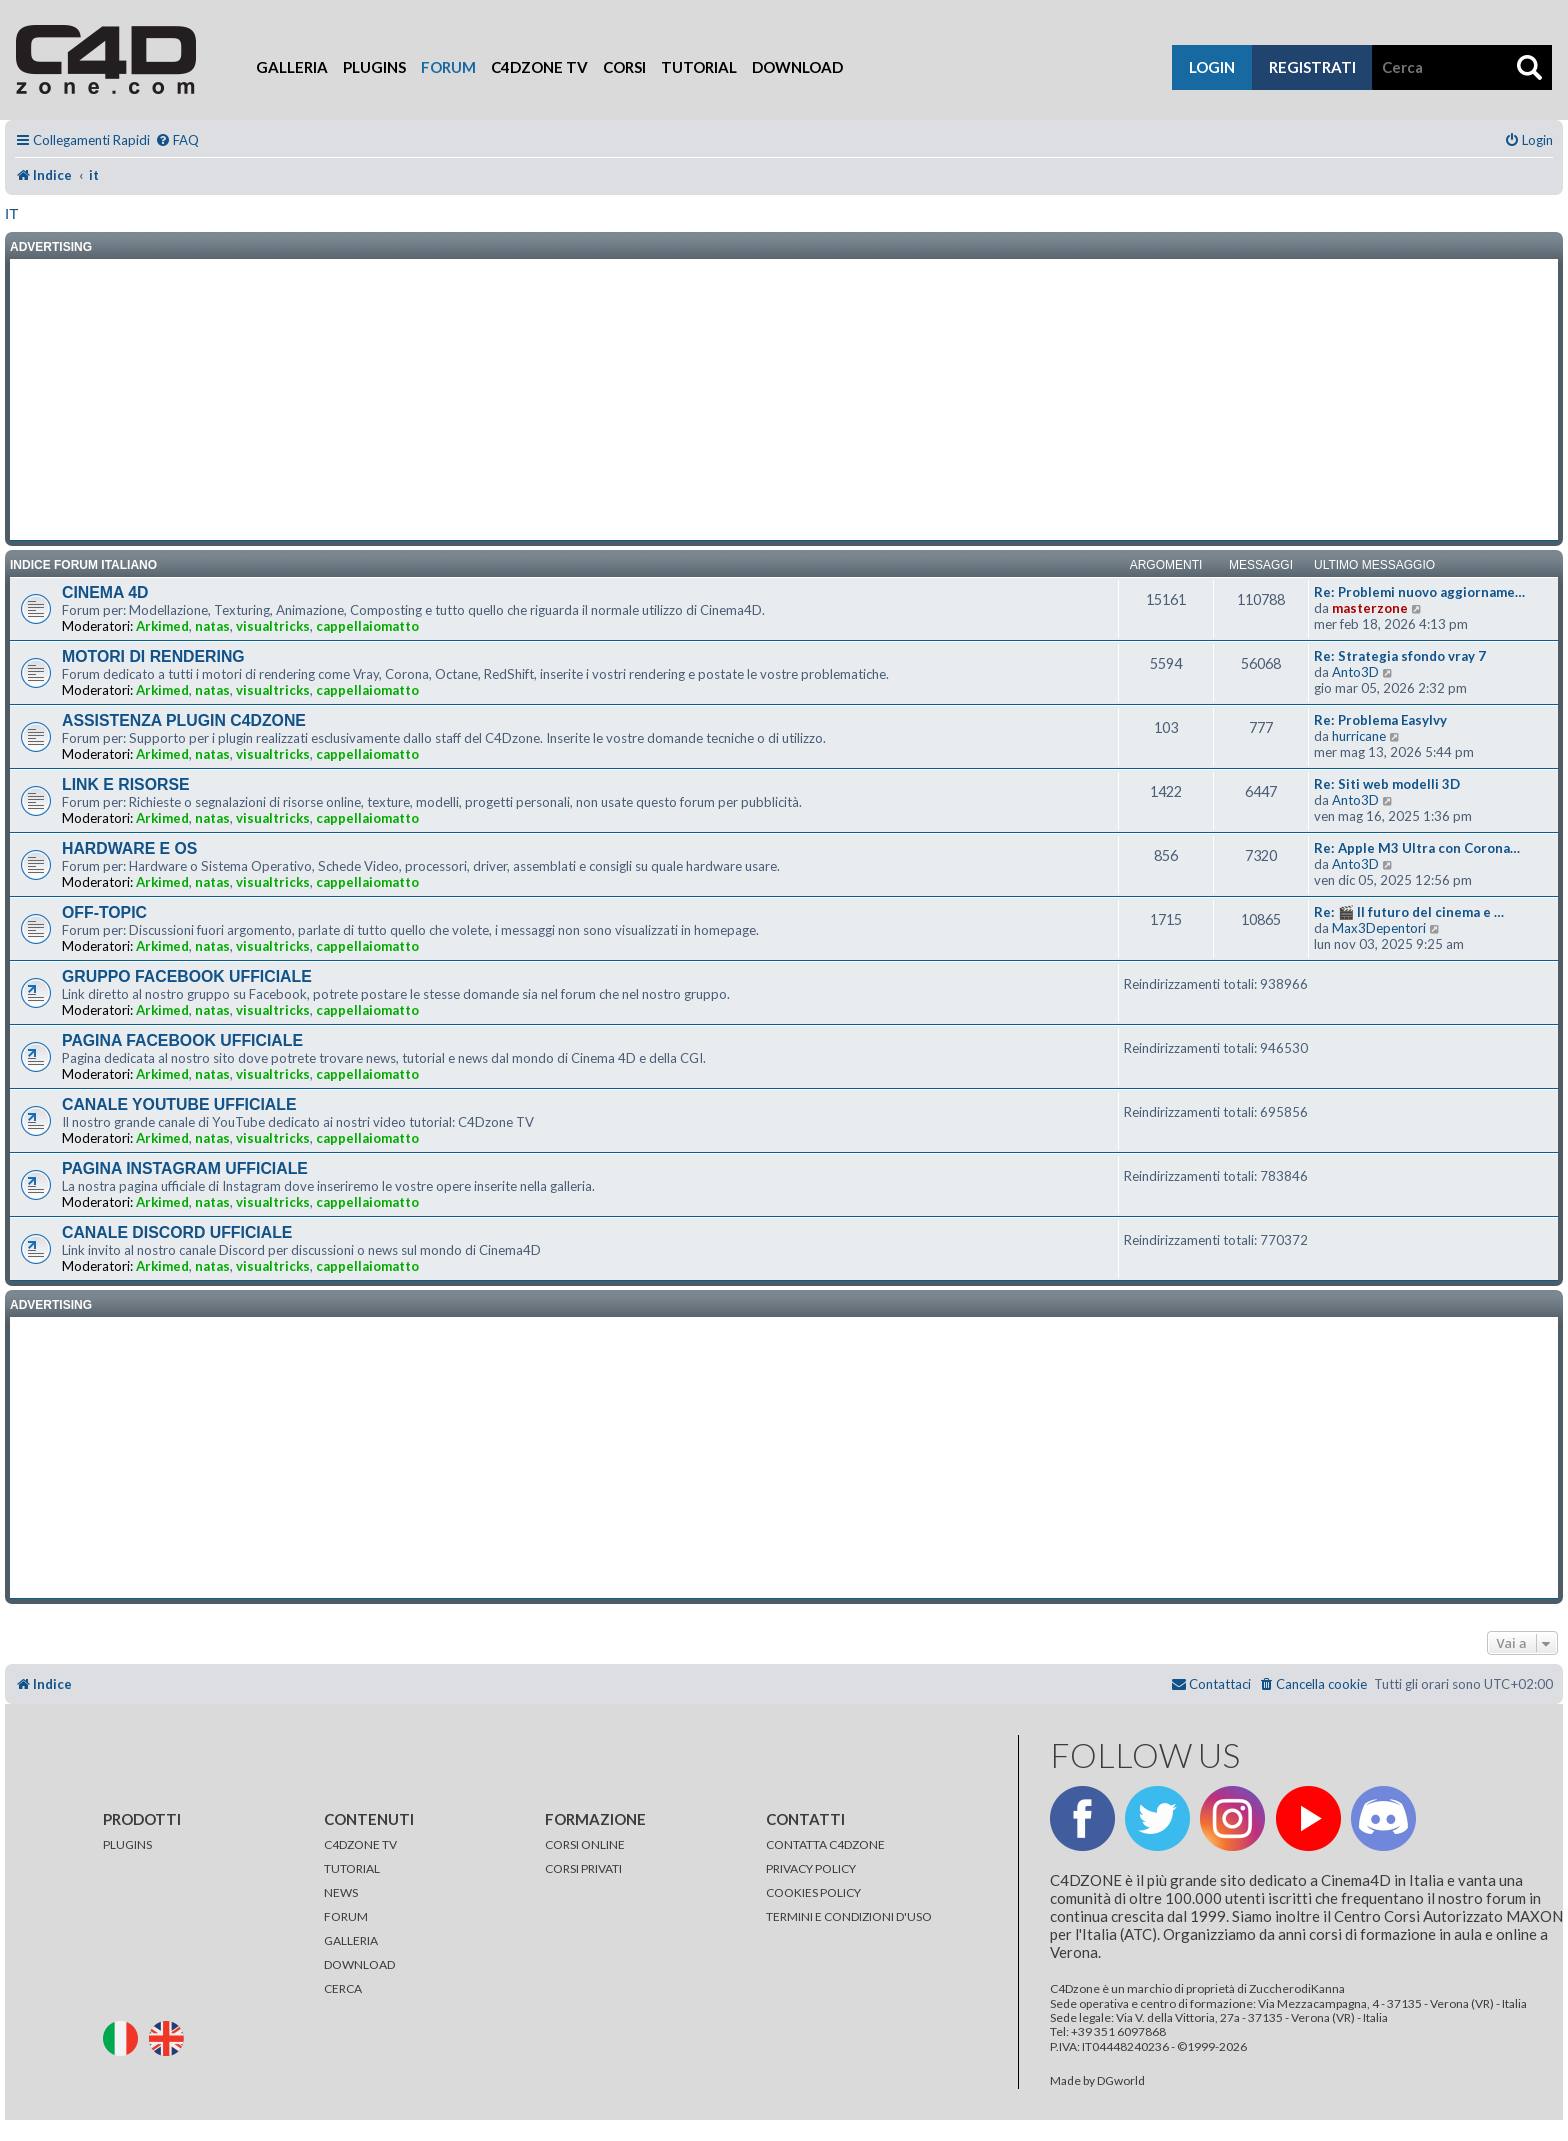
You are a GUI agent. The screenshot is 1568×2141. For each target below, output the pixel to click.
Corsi (624, 67)
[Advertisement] (784, 400)
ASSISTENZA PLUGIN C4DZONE (184, 720)
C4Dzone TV (539, 67)
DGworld (1121, 2081)
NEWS (341, 1892)
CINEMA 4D (105, 592)
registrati (1312, 67)
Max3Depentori (1379, 928)
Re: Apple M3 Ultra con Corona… (1417, 848)
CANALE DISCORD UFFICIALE (177, 1232)
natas (212, 626)
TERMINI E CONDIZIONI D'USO (849, 1916)
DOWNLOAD (359, 1964)
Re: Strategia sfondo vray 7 (1400, 656)
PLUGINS (127, 1844)
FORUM (346, 1916)
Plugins (374, 67)
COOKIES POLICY (813, 1892)
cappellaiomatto (367, 626)
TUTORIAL (352, 1868)
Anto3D (1355, 672)
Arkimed (162, 626)
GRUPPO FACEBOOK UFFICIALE (187, 976)
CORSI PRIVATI (583, 1868)
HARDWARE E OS (129, 848)
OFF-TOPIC (104, 912)
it (11, 213)
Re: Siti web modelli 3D (1387, 784)
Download (797, 67)
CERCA (343, 1988)
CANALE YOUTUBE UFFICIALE (179, 1104)
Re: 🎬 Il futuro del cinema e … (1409, 912)
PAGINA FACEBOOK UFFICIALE (182, 1040)
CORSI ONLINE (585, 1844)
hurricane (1359, 736)
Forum (448, 67)
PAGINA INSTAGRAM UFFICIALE (185, 1168)
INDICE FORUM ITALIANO (83, 565)
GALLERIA (351, 1940)
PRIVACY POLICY (811, 1868)
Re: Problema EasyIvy (1380, 720)
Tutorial (699, 67)
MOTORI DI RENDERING (153, 656)
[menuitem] (177, 140)
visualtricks (273, 626)
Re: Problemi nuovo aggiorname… (1419, 592)
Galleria (292, 67)
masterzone (1370, 608)
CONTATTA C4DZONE (825, 1844)
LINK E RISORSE (126, 784)
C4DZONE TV (360, 1844)
